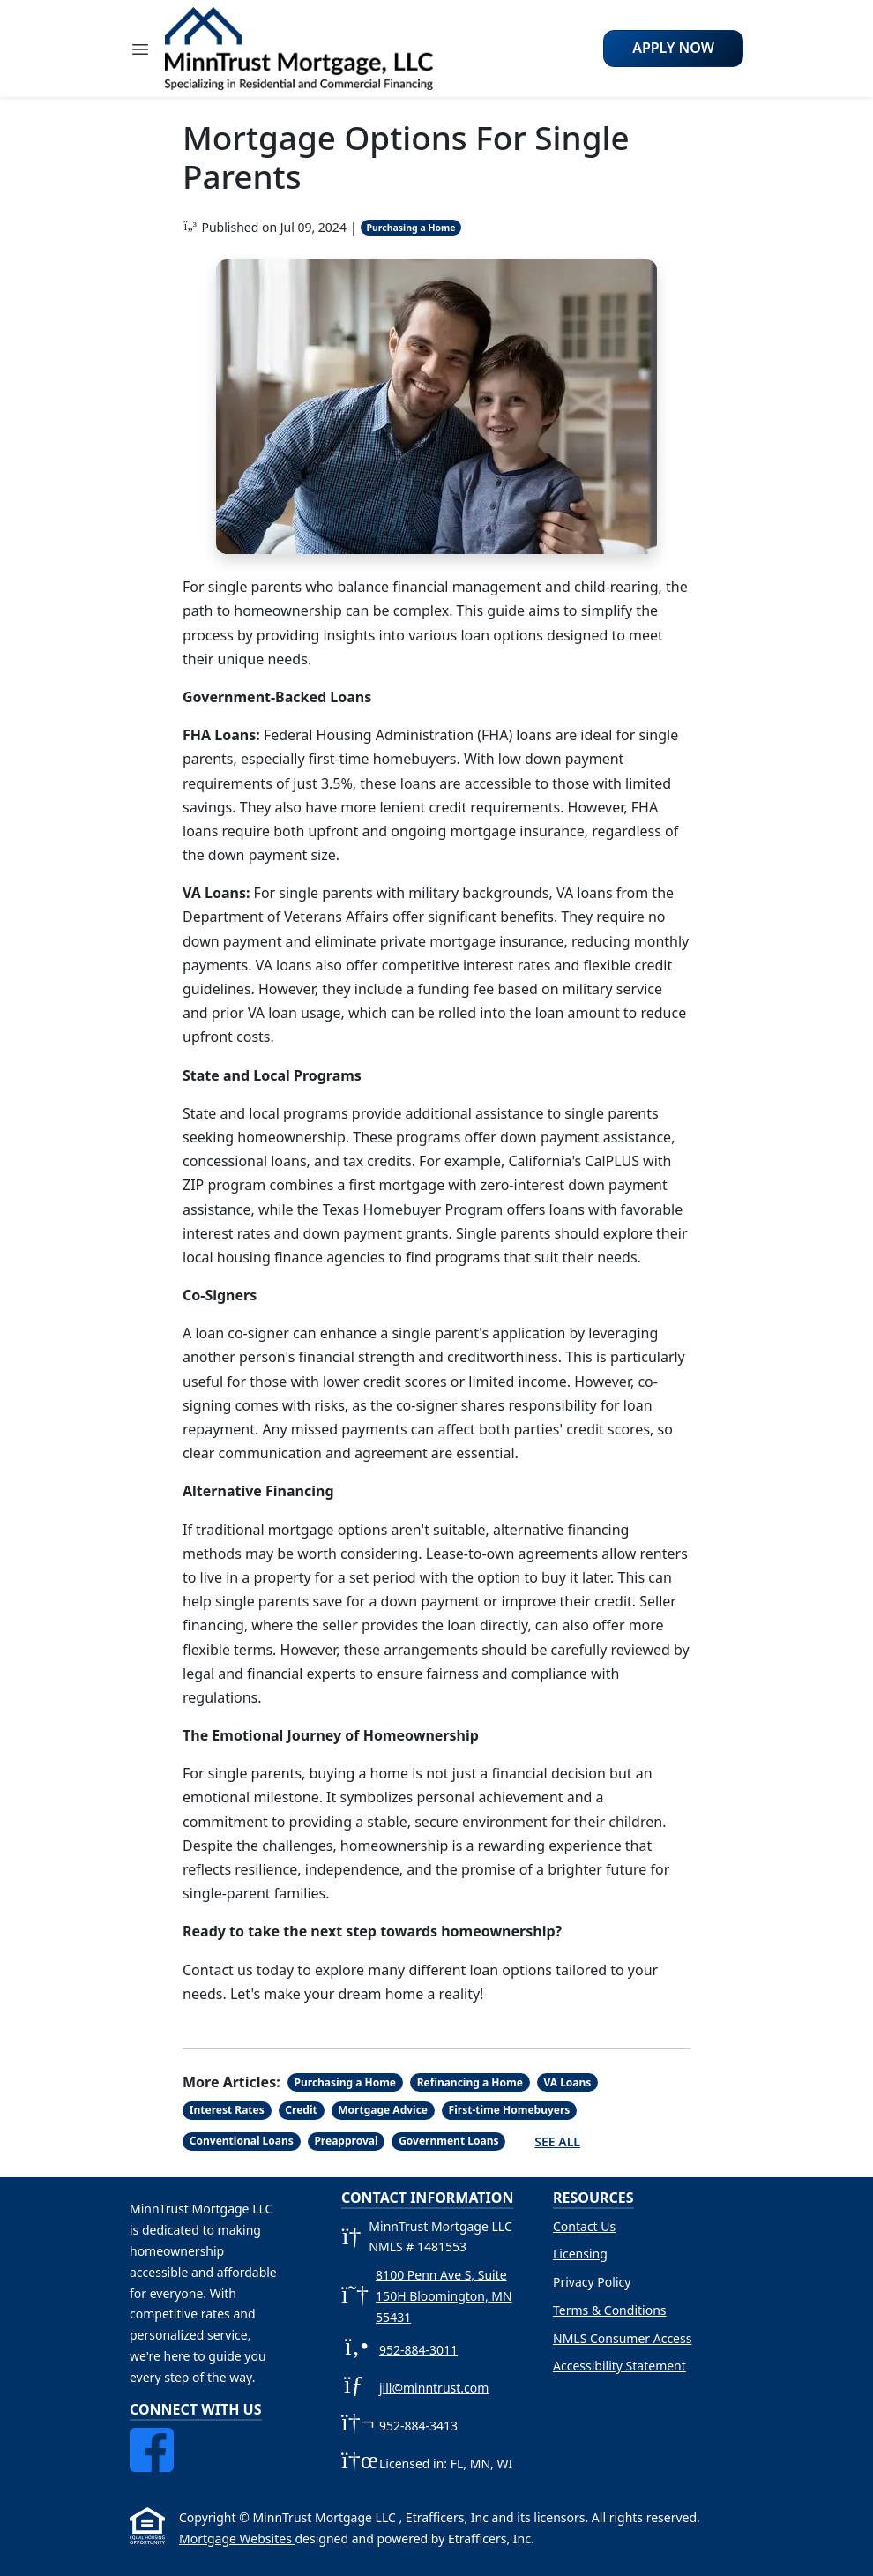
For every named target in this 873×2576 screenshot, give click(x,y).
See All (557, 2141)
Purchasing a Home (410, 227)
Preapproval (345, 2140)
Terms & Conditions (610, 2310)
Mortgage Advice (383, 2109)
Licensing (580, 2253)
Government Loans (448, 2140)
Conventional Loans (242, 2140)
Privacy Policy (591, 2281)
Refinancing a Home (470, 2082)
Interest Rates (227, 2109)
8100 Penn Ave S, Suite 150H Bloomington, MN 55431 (444, 2295)
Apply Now (673, 47)
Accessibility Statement (619, 2365)
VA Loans (567, 2082)
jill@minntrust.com (434, 2387)
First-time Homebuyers (510, 2109)
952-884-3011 (418, 2349)
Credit (301, 2109)
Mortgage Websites (237, 2538)
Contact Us (584, 2226)
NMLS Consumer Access (622, 2338)
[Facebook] (152, 2438)
